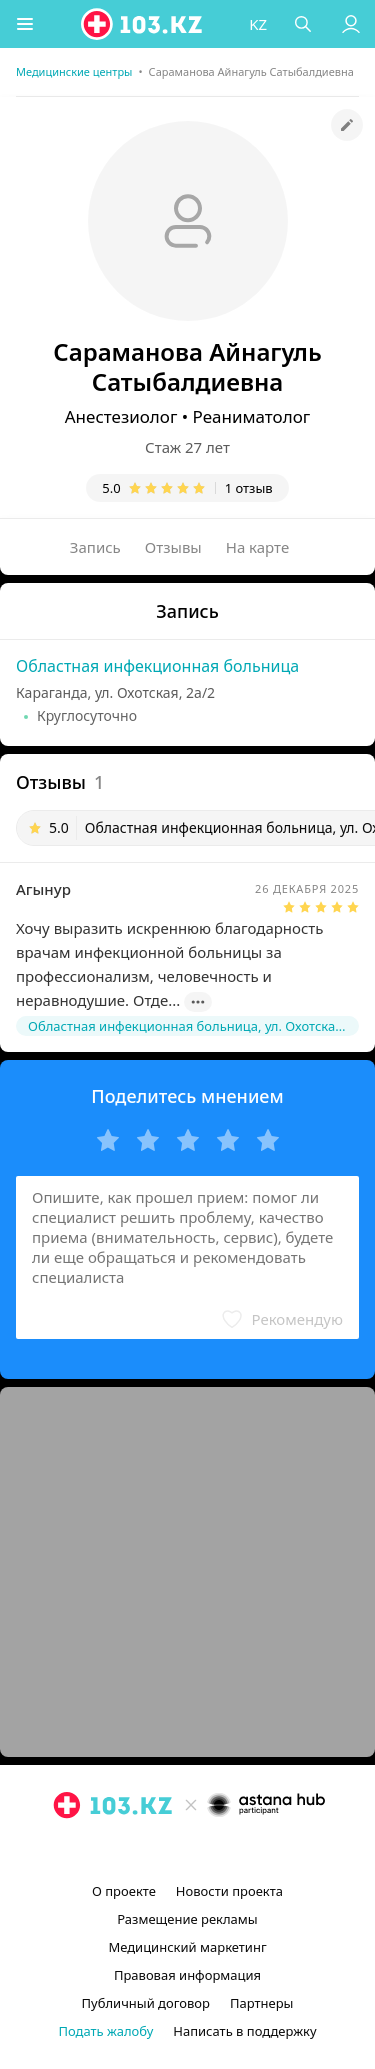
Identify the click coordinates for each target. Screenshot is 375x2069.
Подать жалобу (105, 2031)
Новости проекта (229, 1891)
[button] (25, 24)
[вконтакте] (222, 1851)
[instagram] (158, 1851)
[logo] (143, 24)
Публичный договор (146, 2003)
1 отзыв (249, 488)
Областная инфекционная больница (157, 666)
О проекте (124, 1891)
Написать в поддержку (244, 2031)
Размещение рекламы (187, 1919)
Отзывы (173, 547)
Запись (95, 547)
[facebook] (190, 1851)
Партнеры (262, 2003)
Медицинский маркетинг (187, 1947)
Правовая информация (187, 1975)
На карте (257, 547)
